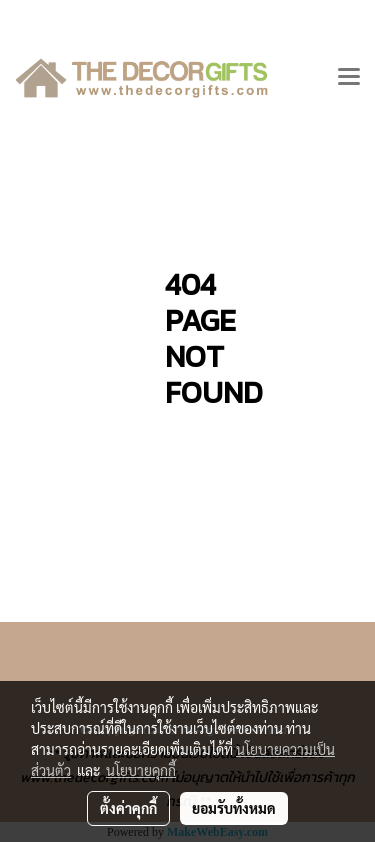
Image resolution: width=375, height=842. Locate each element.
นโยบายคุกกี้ (141, 770)
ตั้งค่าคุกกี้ (128, 808)
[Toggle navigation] (349, 78)
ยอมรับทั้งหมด (234, 808)
